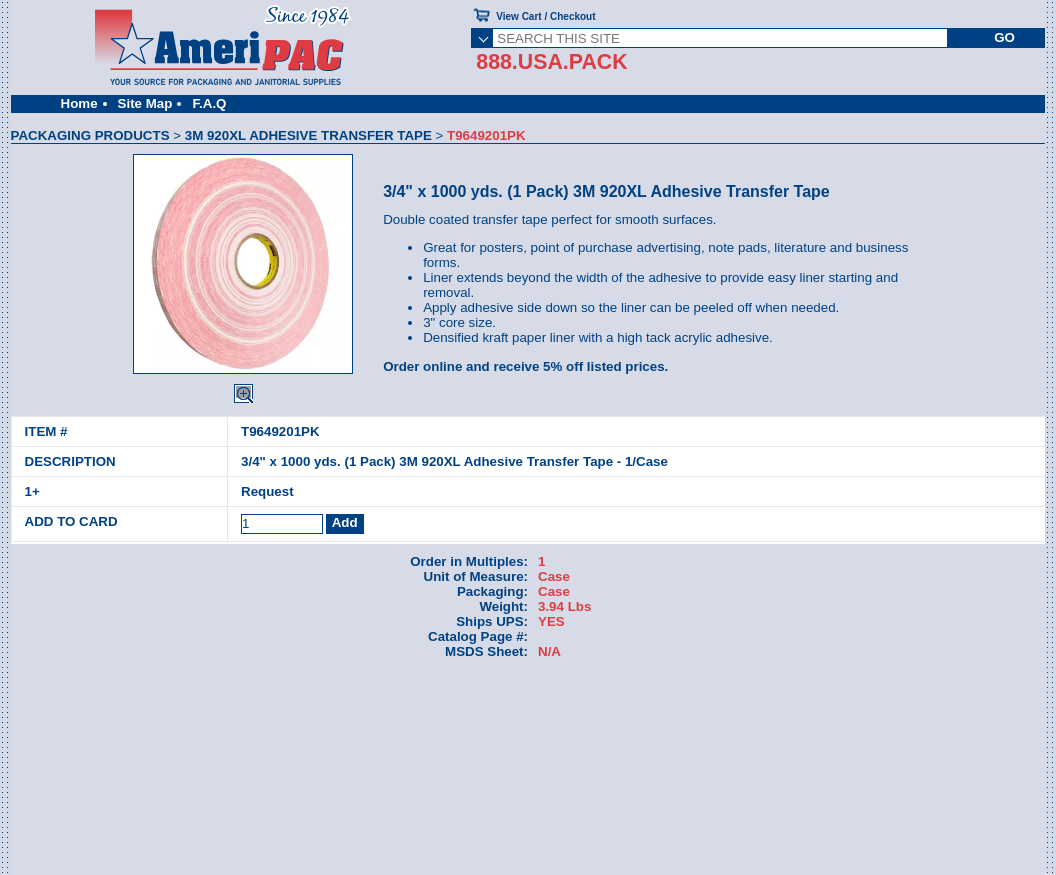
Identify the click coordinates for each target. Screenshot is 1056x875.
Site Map (145, 103)
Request (267, 491)
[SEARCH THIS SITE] (719, 38)
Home (79, 103)
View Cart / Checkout (545, 16)
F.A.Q (209, 103)
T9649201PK (280, 431)
